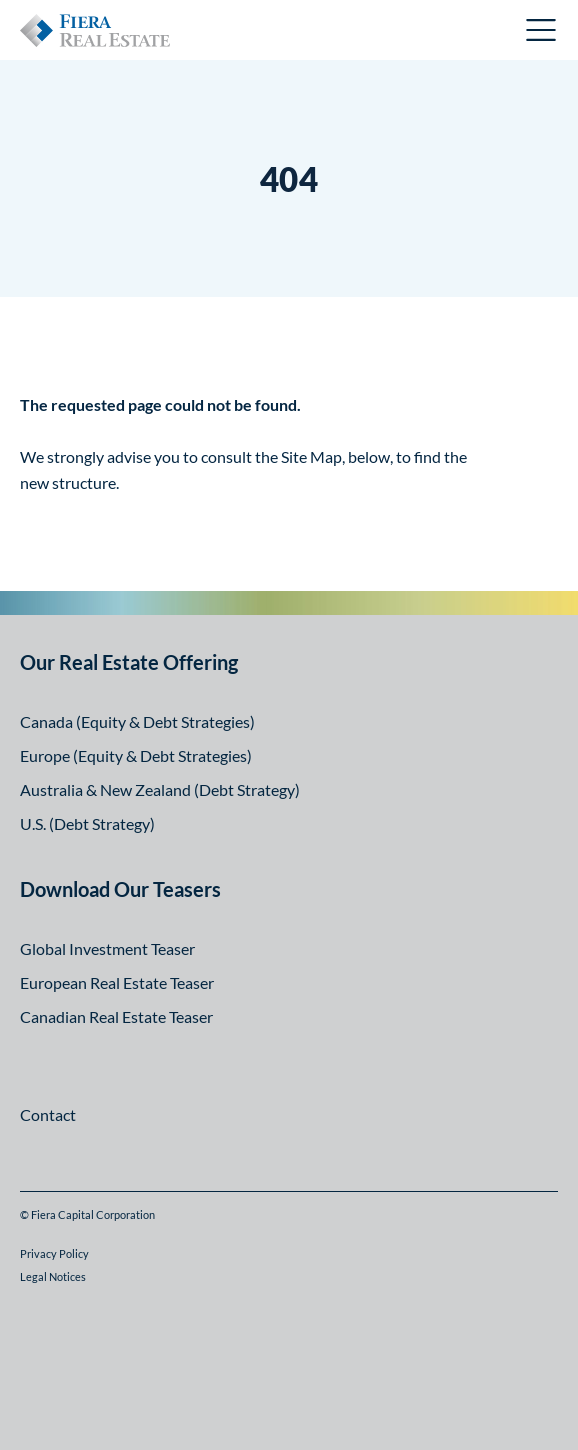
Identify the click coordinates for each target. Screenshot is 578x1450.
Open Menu (542, 30)
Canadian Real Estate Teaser (116, 1016)
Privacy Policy (54, 1253)
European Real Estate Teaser (117, 982)
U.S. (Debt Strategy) (87, 823)
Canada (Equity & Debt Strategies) (137, 721)
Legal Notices (53, 1276)
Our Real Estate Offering (129, 662)
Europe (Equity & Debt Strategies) (136, 755)
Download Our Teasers (120, 889)
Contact (48, 1114)
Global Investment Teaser (107, 948)
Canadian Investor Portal (411, 32)
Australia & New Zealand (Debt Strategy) (160, 789)
